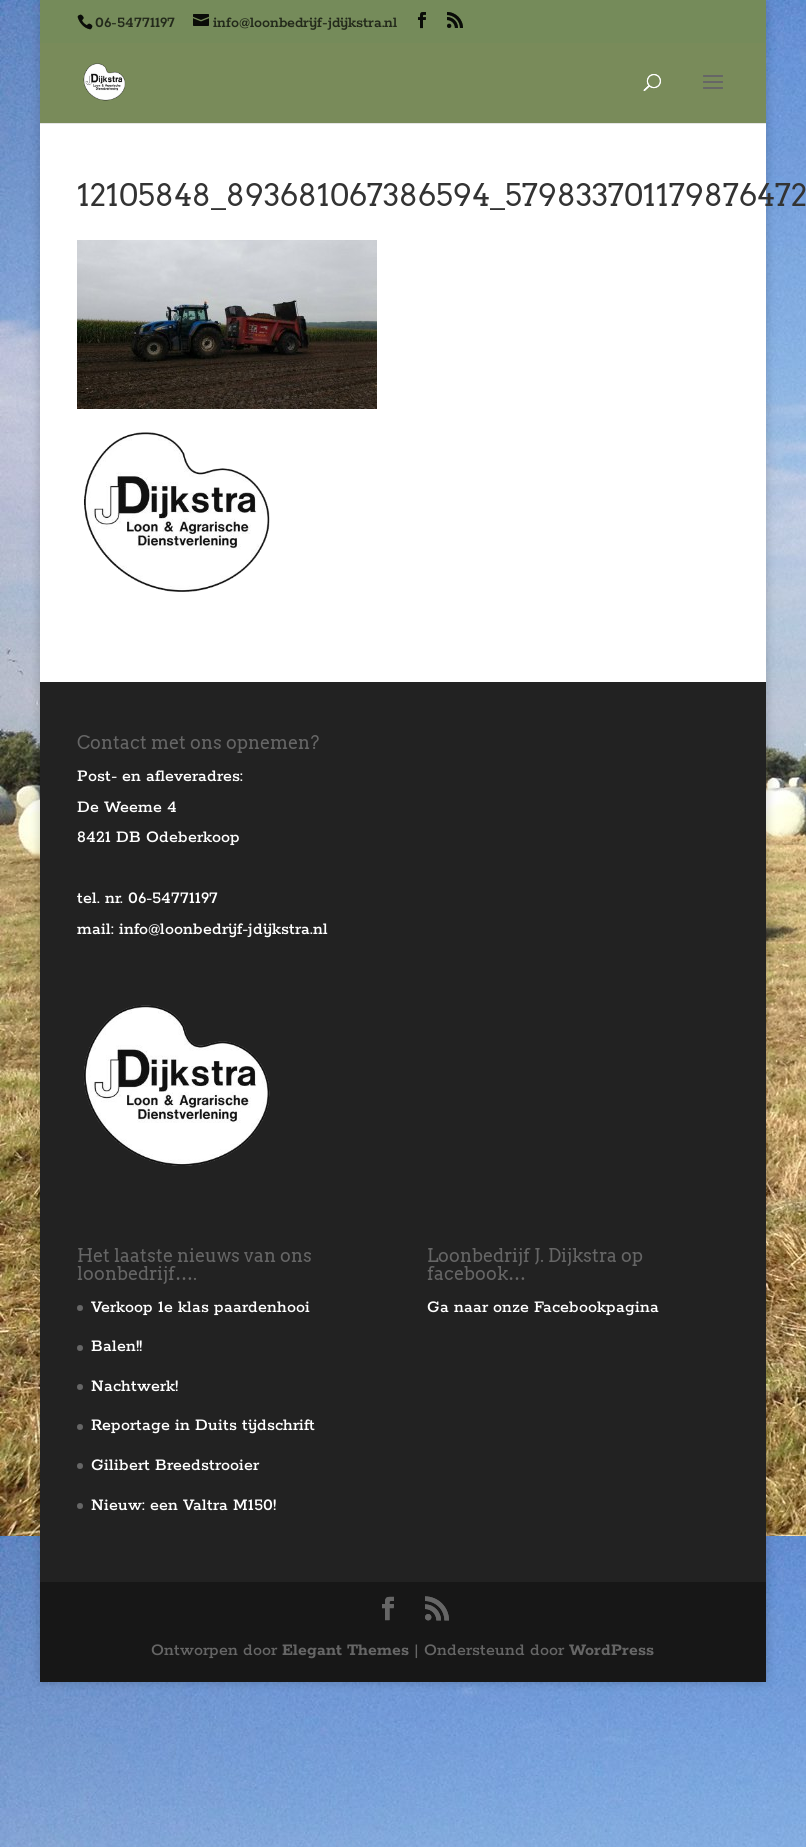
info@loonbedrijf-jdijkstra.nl (223, 929)
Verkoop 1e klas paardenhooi (200, 1307)
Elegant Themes (345, 1650)
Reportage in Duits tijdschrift (203, 1425)
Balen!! (116, 1346)
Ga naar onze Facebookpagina (543, 1307)
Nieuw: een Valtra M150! (183, 1505)
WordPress (611, 1650)
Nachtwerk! (134, 1386)
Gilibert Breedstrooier (175, 1465)
